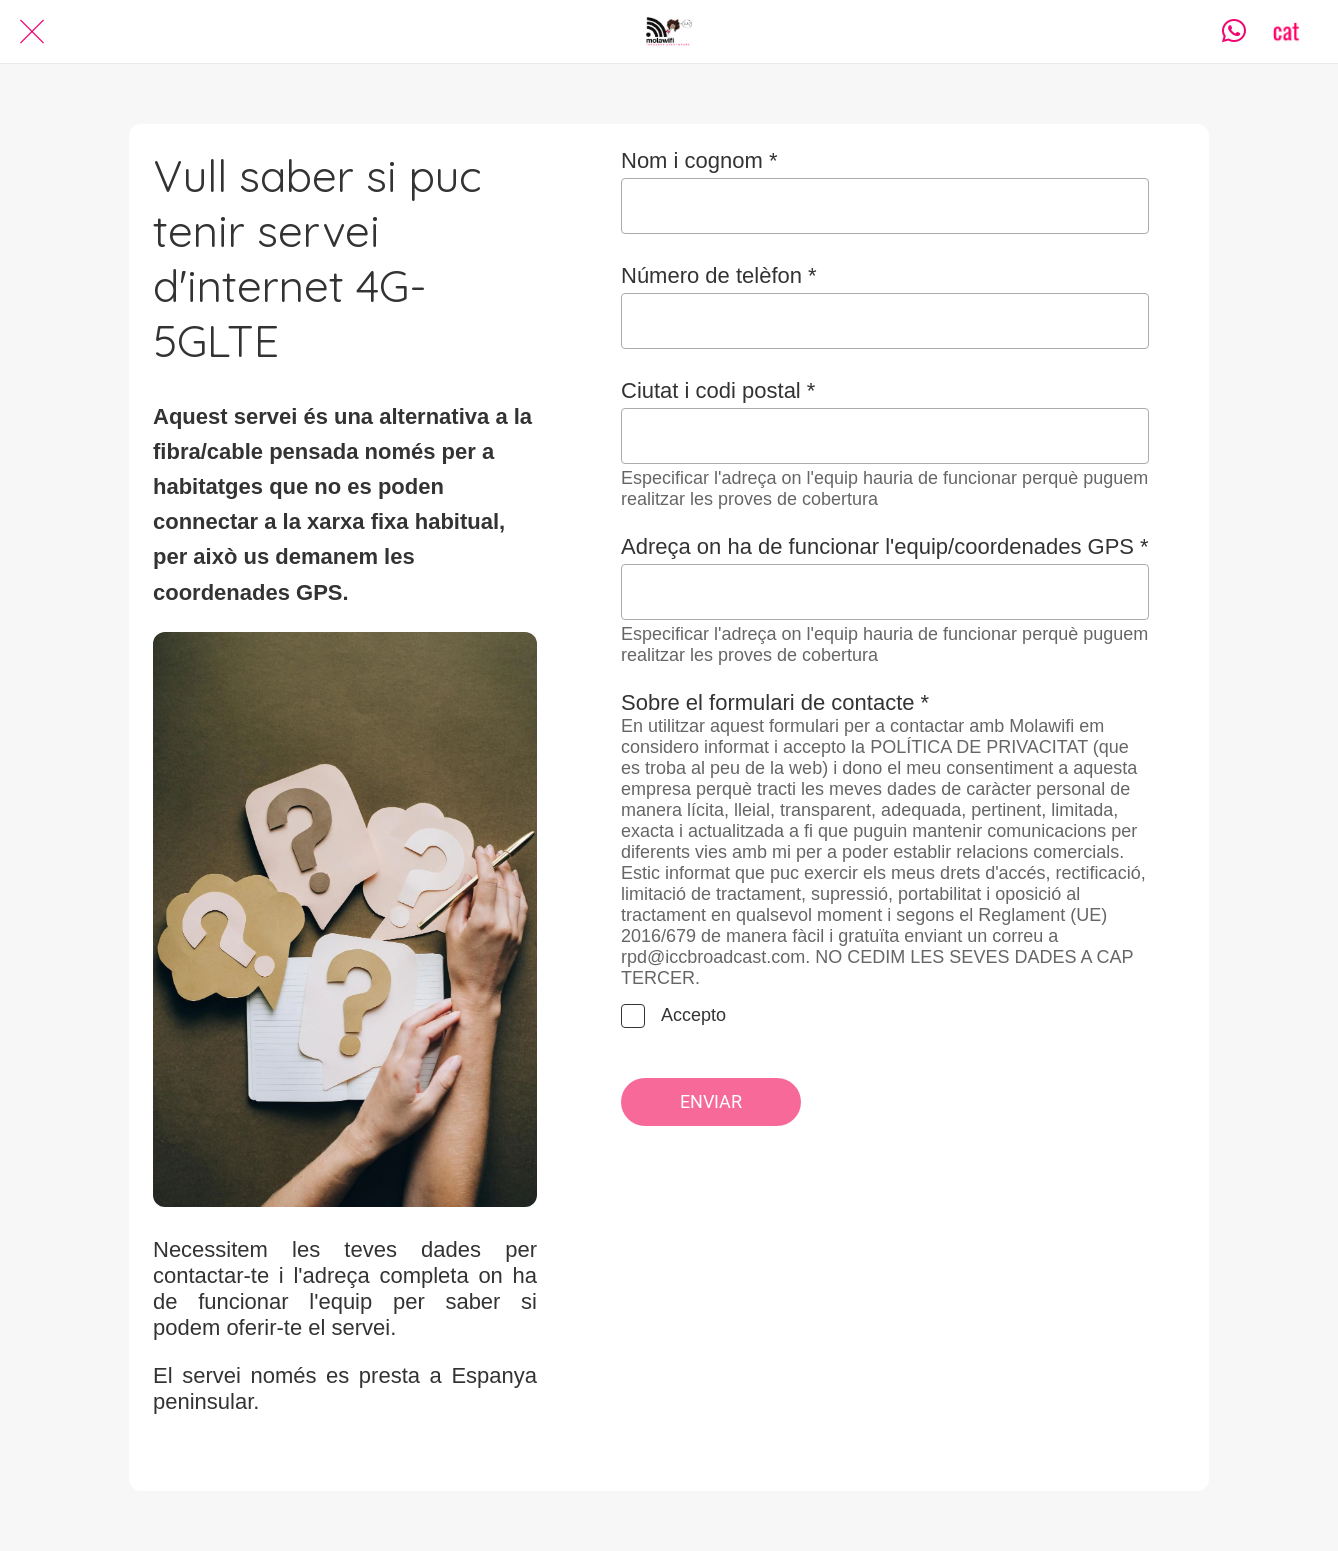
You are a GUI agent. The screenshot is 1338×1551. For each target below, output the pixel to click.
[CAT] (1286, 32)
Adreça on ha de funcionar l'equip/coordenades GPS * (885, 546)
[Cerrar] (32, 32)
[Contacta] (1234, 32)
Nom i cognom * (699, 160)
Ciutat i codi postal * (718, 390)
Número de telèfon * (719, 275)
